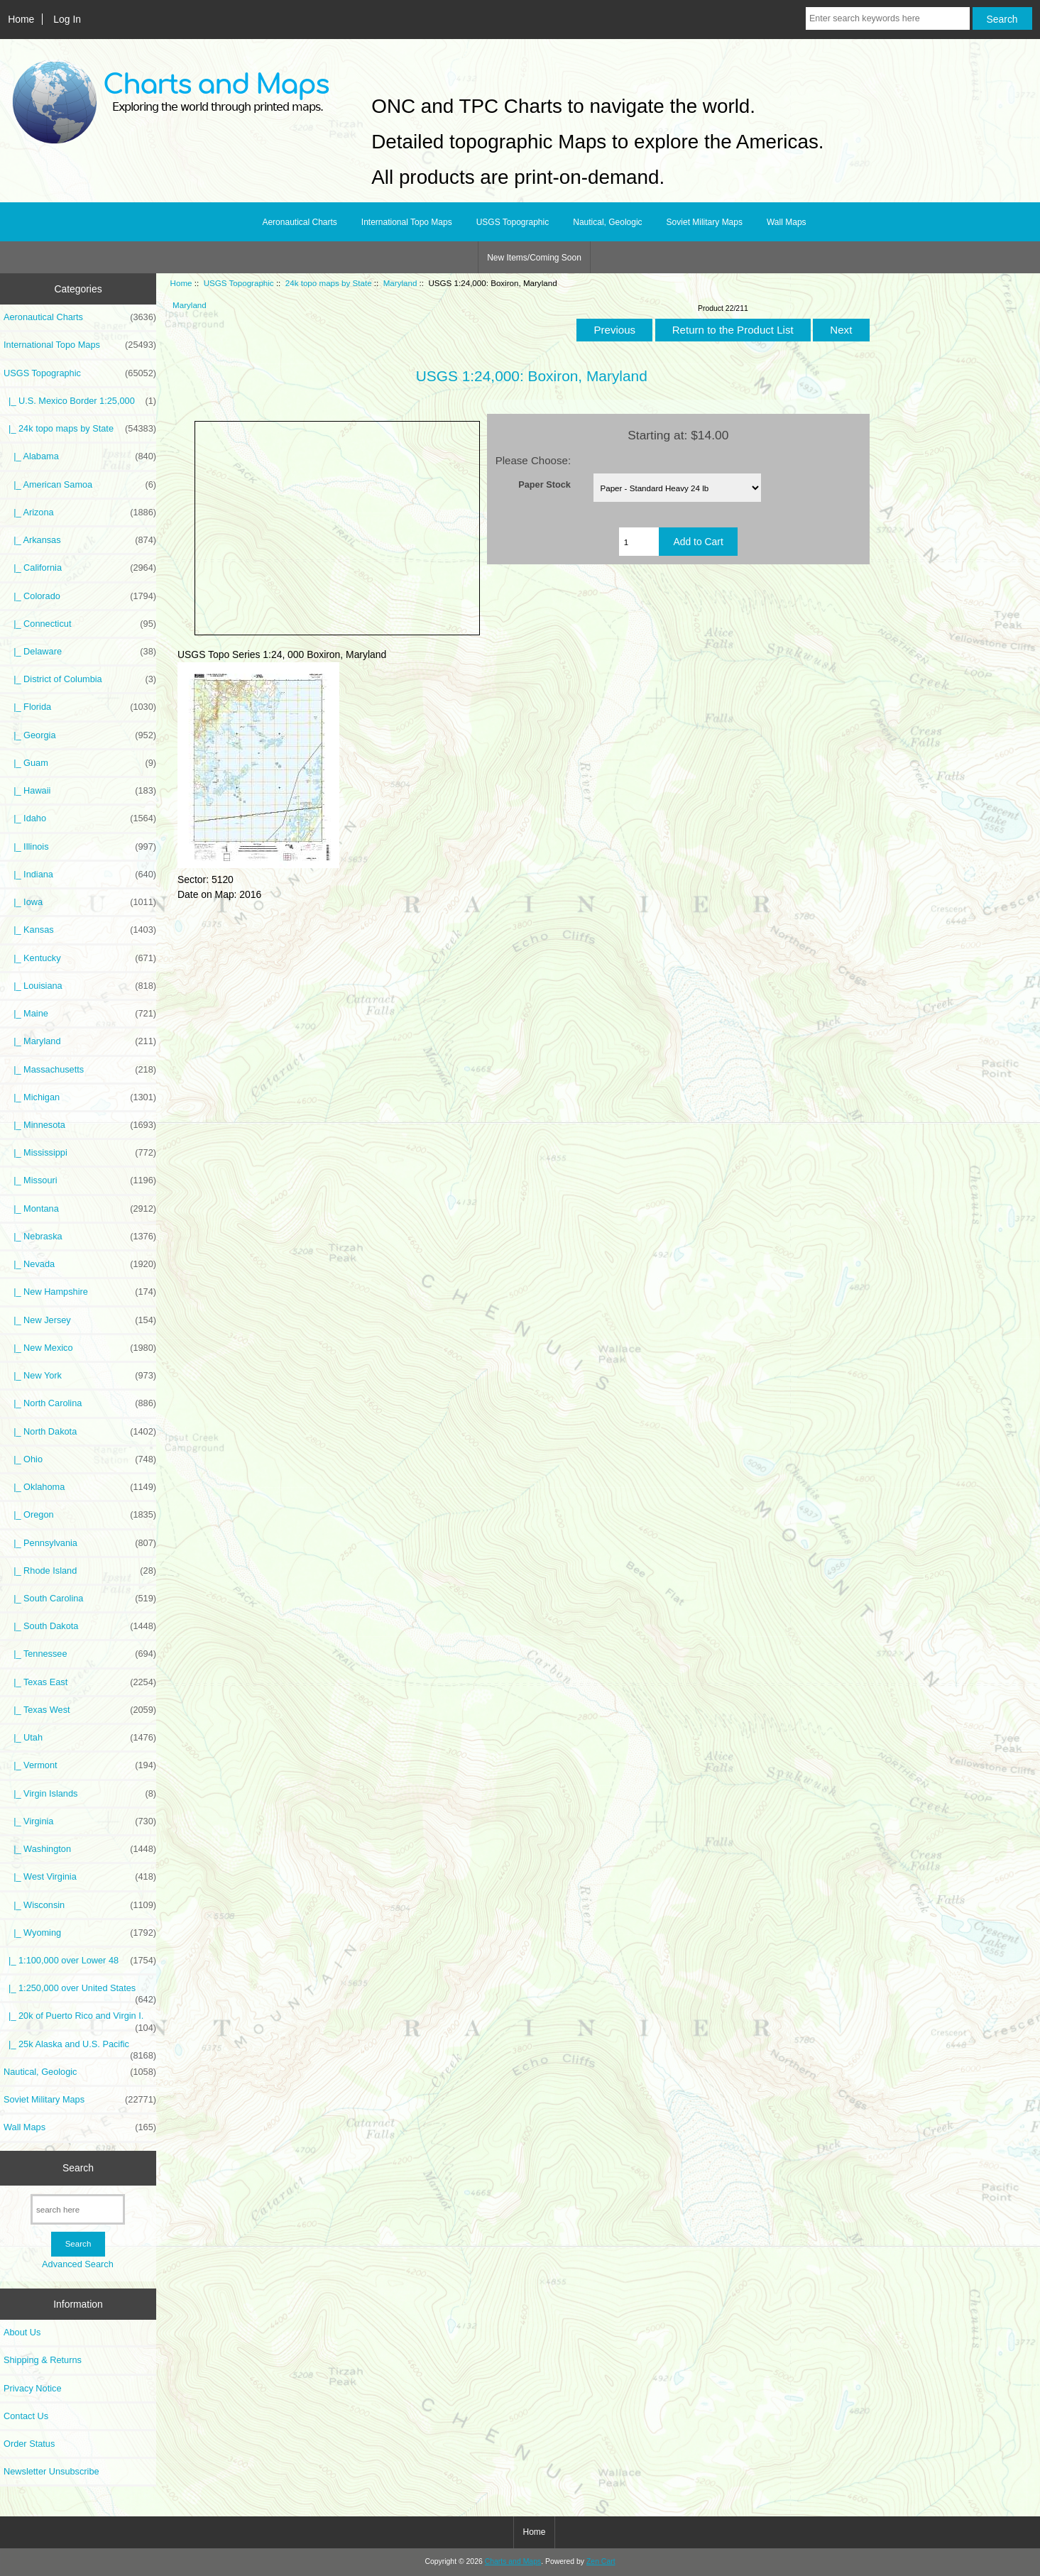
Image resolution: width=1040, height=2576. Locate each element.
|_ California (80, 568)
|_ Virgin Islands (80, 1793)
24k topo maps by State (328, 282)
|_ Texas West (80, 1710)
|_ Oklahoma (80, 1487)
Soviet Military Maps (705, 222)
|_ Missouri (80, 1180)
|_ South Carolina (80, 1598)
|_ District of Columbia (80, 679)
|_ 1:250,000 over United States (80, 1992)
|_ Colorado (80, 596)
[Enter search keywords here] (888, 18)
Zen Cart (600, 2561)
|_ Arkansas (80, 540)
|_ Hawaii (80, 790)
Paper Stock (544, 483)
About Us (22, 2332)
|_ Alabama (80, 456)
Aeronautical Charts (299, 222)
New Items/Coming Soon (534, 258)
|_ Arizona (80, 512)
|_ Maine (80, 1013)
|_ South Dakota (80, 1626)
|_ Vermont (80, 1765)
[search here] (78, 2209)
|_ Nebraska (80, 1236)
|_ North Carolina (80, 1403)
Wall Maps (786, 222)
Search (78, 2168)
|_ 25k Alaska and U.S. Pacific (80, 2048)
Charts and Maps (513, 2561)
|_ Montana (80, 1209)
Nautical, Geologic (607, 222)
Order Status (29, 2443)
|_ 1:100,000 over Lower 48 (80, 1960)
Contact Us (26, 2416)
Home (21, 19)
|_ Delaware (80, 651)
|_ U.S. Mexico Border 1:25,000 (80, 401)
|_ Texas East (80, 1682)
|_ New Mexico (80, 1348)
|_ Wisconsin (80, 1905)
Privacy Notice (32, 2388)
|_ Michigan (80, 1097)
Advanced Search (78, 2264)
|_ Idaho (80, 818)
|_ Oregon (80, 1514)
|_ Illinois (80, 847)
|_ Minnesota (80, 1125)
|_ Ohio (80, 1459)
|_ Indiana (80, 874)
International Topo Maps (406, 222)
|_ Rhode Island (80, 1571)
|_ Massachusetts (80, 1069)
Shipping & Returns (43, 2360)
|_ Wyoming (80, 1933)
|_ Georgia (80, 735)
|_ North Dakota (80, 1431)
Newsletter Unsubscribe (51, 2471)
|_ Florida (80, 707)
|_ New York (80, 1375)
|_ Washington (80, 1849)
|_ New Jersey (80, 1320)
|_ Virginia (80, 1821)
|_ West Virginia (80, 1876)
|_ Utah (80, 1737)
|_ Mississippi (80, 1152)
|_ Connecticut (80, 624)
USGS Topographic (239, 282)
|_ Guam (80, 763)
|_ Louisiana (80, 986)
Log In (67, 19)
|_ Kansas (80, 930)
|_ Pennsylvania (80, 1543)
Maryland (400, 282)
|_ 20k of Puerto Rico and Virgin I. (80, 2019)
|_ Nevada (80, 1264)
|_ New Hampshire (80, 1292)
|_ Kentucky (80, 958)
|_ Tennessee (80, 1654)
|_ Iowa (80, 902)
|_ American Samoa (80, 484)
